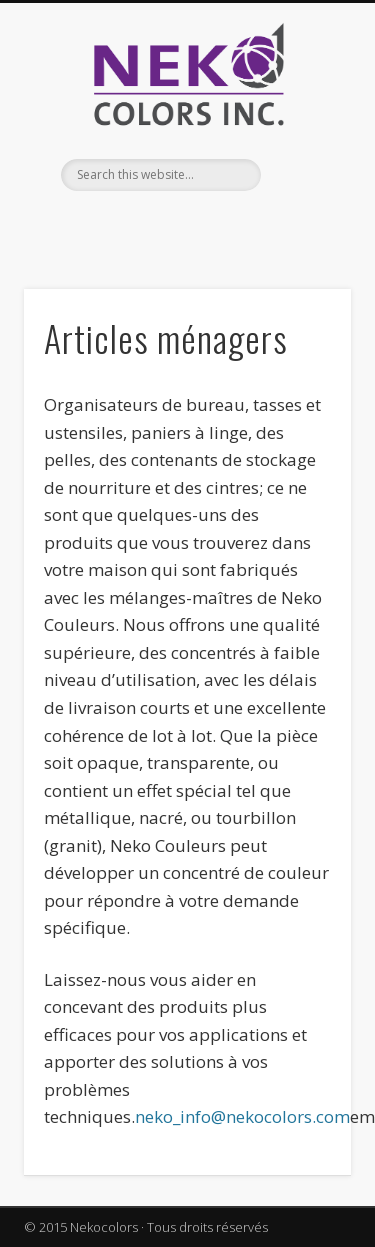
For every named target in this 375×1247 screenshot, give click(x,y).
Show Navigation (303, 179)
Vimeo (246, 225)
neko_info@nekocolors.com (242, 1116)
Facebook (164, 225)
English (123, 225)
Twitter (205, 225)
